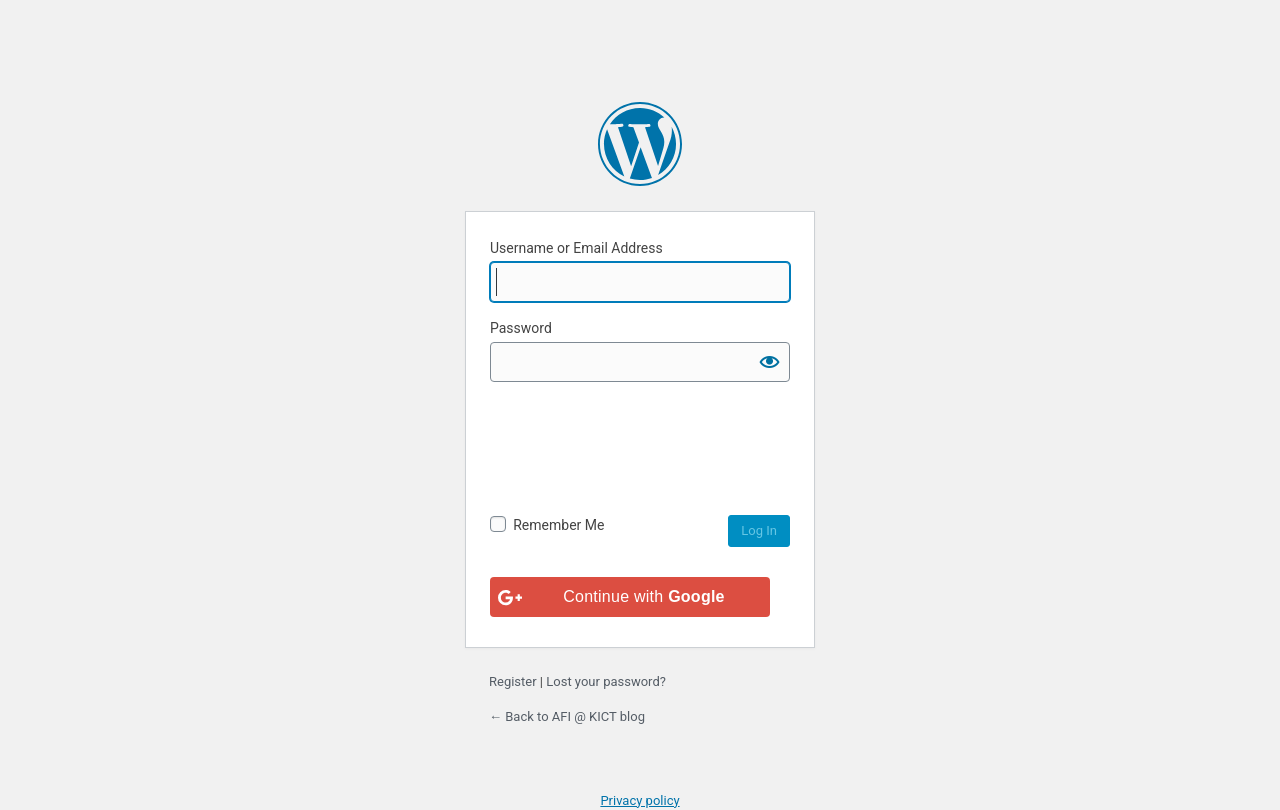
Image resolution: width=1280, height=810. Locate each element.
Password (521, 328)
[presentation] (642, 476)
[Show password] (770, 362)
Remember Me (558, 525)
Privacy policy (639, 800)
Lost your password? (606, 681)
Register (513, 681)
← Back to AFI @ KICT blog (567, 716)
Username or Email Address (576, 248)
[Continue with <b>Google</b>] (630, 597)
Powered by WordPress (640, 144)
